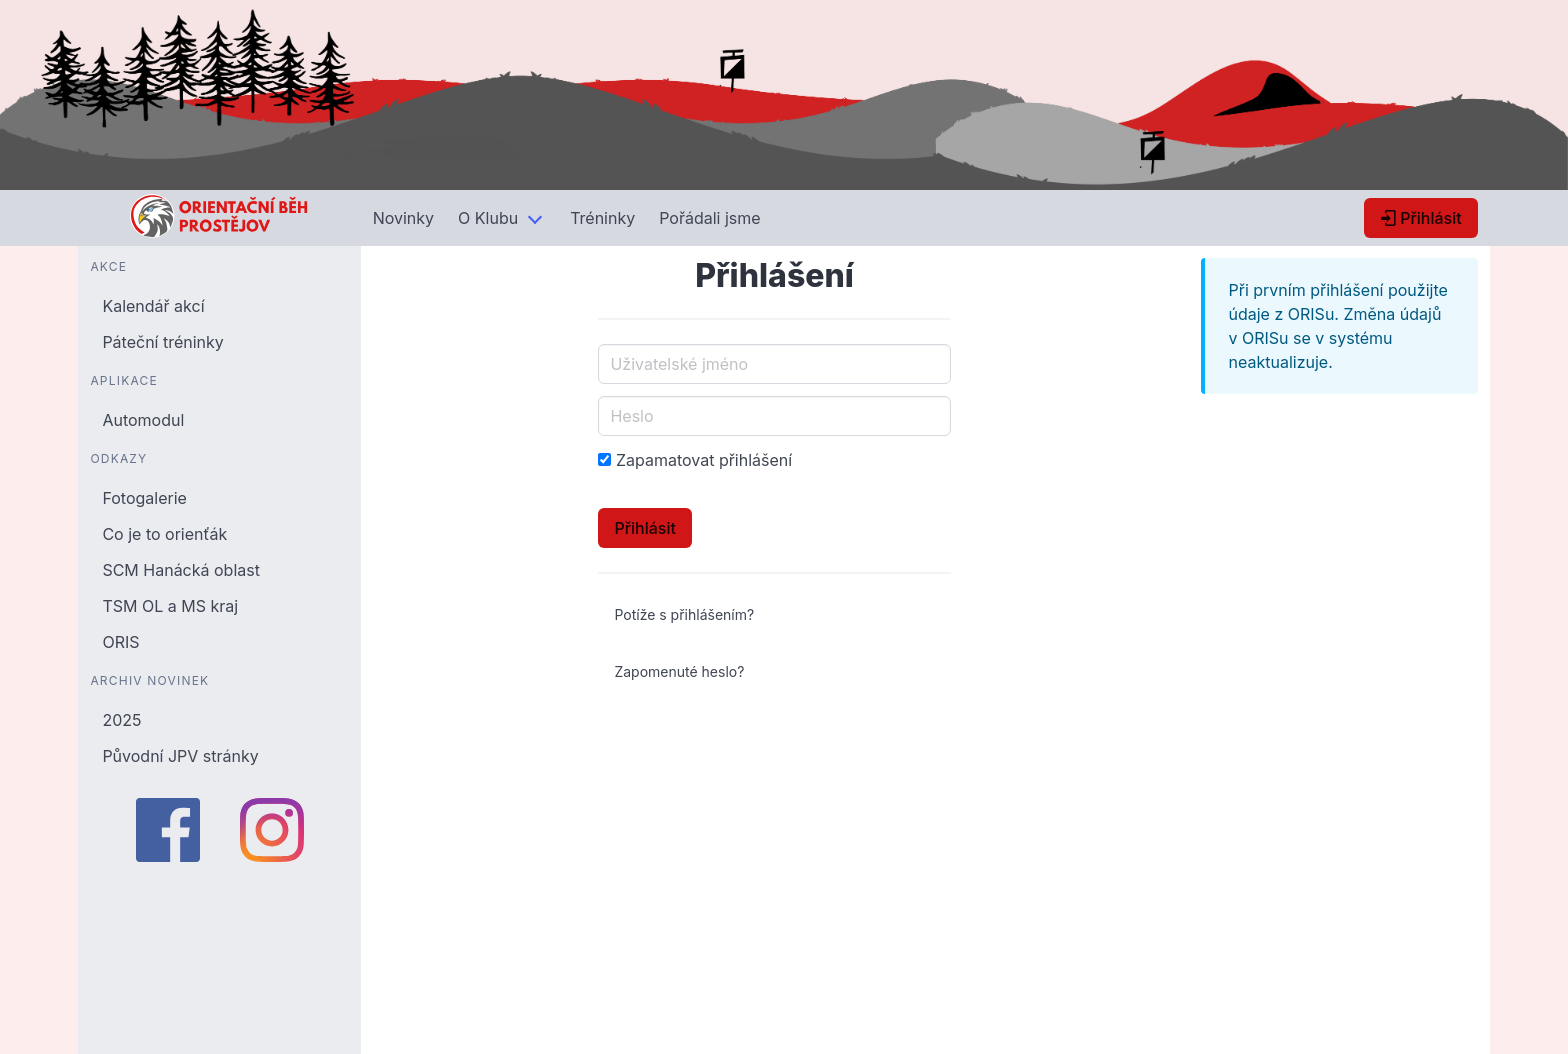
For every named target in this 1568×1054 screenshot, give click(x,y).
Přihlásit (1421, 218)
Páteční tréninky (162, 342)
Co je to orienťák (164, 534)
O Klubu (488, 218)
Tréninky (602, 218)
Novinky (403, 218)
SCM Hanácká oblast (181, 570)
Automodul (143, 420)
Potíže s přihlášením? (684, 614)
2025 (121, 720)
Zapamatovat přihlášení (704, 460)
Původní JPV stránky (180, 756)
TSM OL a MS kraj (170, 606)
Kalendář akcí (153, 306)
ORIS (120, 642)
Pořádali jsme (709, 218)
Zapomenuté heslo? (679, 671)
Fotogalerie (144, 498)
